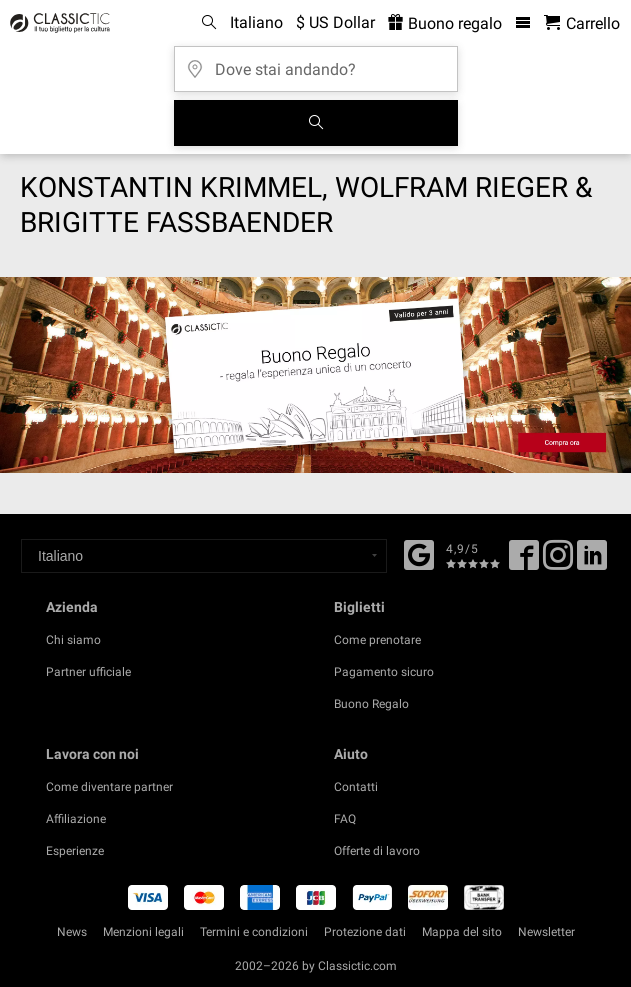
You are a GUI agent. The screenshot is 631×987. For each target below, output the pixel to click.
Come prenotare (377, 640)
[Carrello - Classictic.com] (582, 23)
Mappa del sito (462, 932)
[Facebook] (419, 553)
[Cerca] (316, 123)
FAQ (345, 819)
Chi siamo (73, 640)
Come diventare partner (109, 787)
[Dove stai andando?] (316, 62)
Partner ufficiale (88, 672)
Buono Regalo (371, 704)
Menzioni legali (143, 932)
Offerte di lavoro (377, 851)
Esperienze (75, 851)
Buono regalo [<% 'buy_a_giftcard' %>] (445, 23)
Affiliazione (76, 819)
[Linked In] (592, 562)
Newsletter (546, 932)
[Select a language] (204, 556)
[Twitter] (558, 562)
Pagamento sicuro (384, 672)
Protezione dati (365, 932)
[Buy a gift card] (315, 375)
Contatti (356, 787)
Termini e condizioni (254, 932)
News (72, 932)
